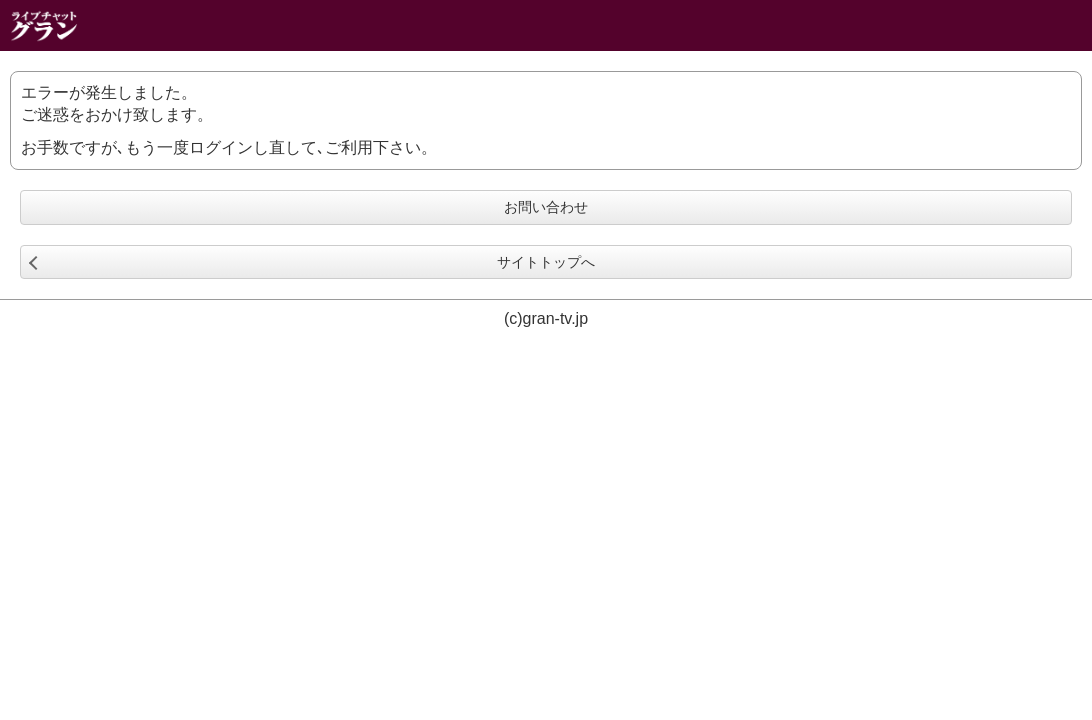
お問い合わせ (546, 207)
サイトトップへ (546, 262)
